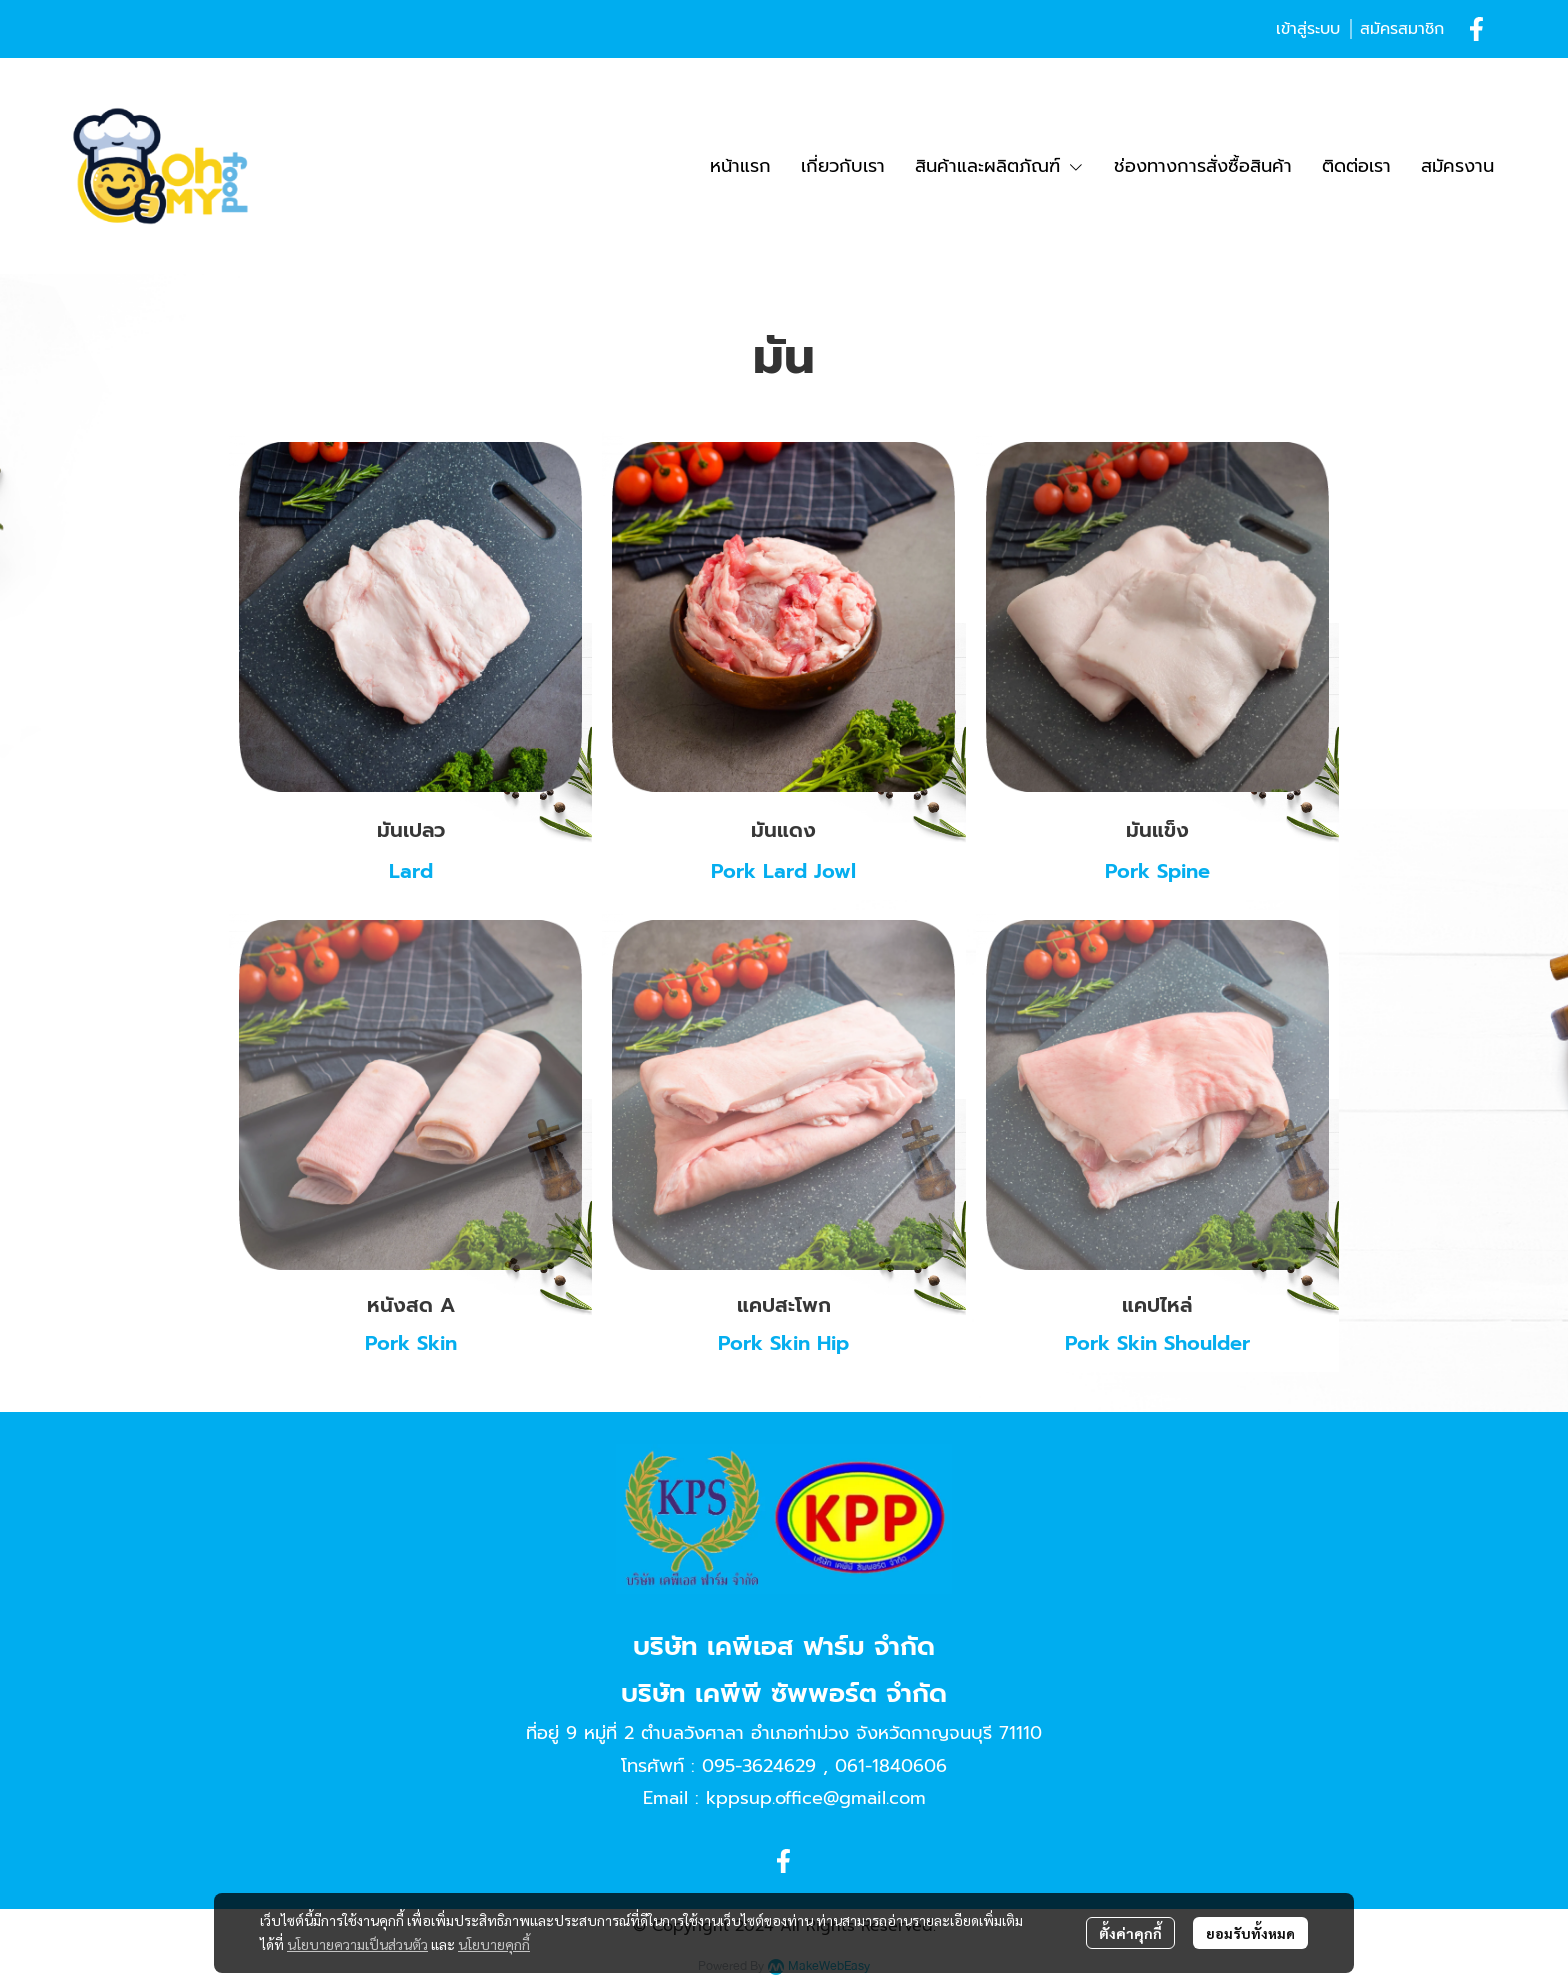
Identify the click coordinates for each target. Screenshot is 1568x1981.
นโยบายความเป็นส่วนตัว (357, 1944)
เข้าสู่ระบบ (1308, 29)
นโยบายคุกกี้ (494, 1944)
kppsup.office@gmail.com (816, 1798)
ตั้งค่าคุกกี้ (1130, 1933)
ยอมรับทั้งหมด (1250, 1933)
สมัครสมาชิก (1402, 29)
